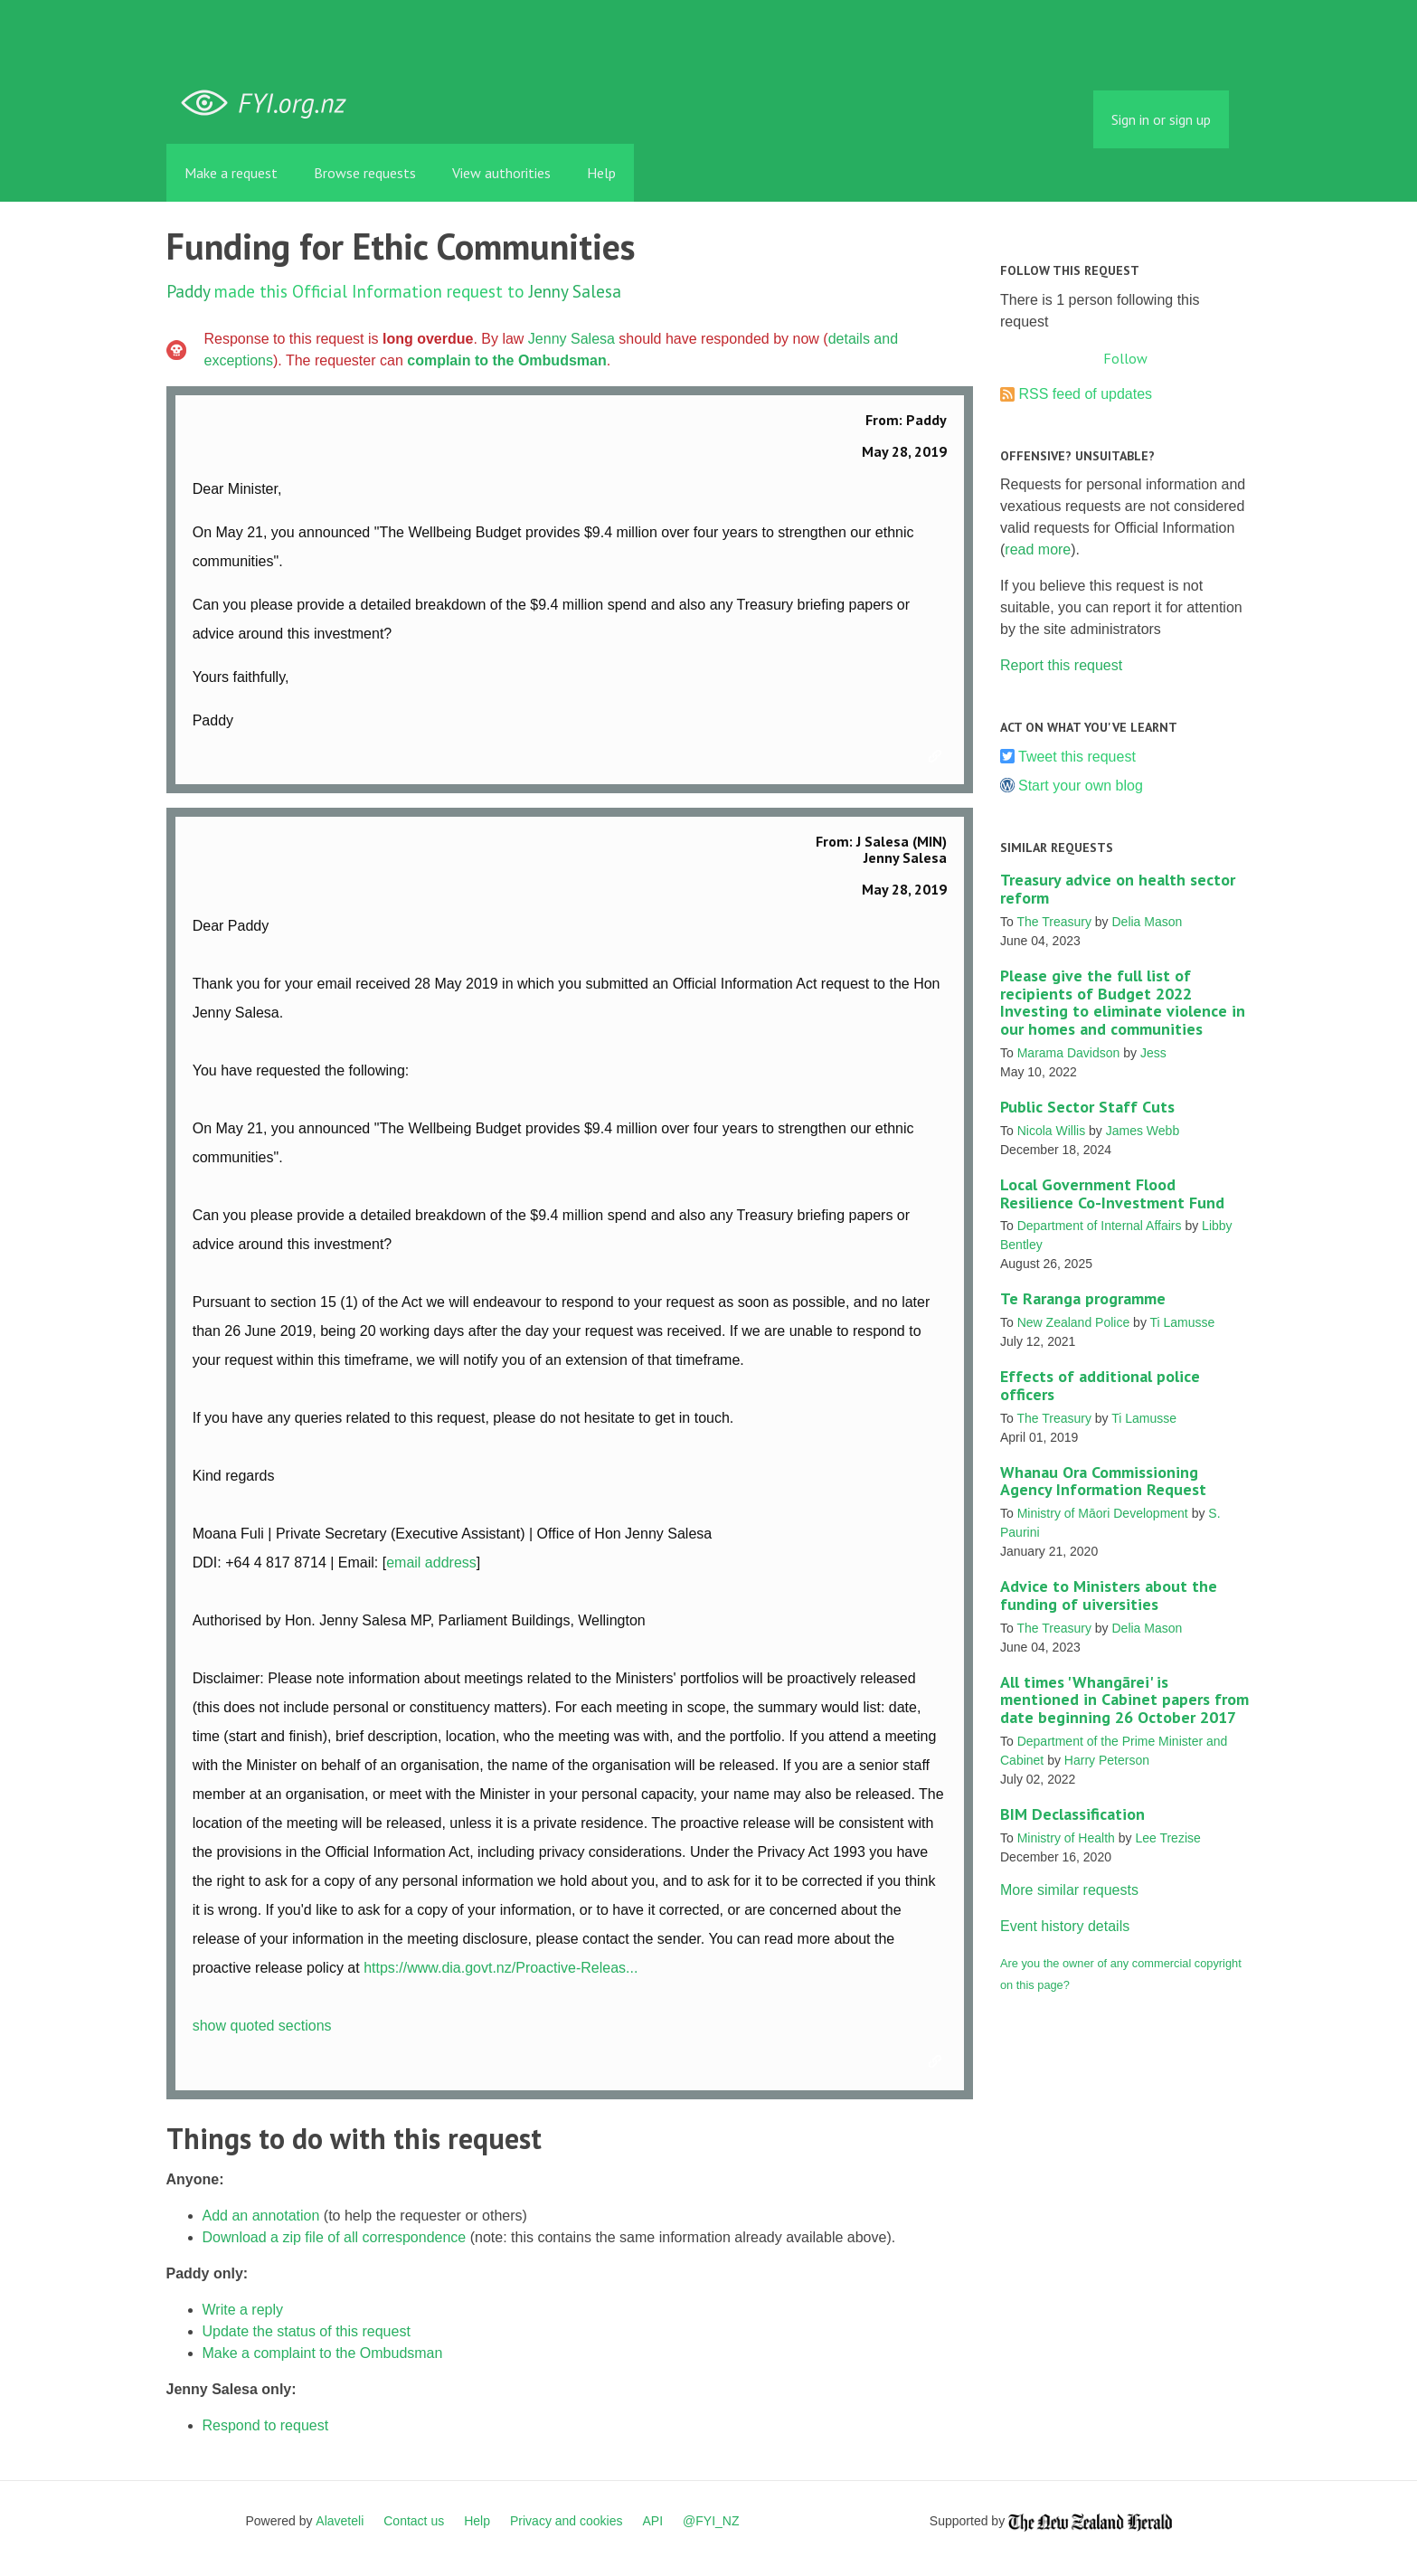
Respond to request (266, 2425)
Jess (1153, 1053)
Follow (1125, 358)
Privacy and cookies (566, 2521)
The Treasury (1053, 921)
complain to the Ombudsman (506, 360)
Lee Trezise (1167, 1838)
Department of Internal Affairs (1099, 1225)
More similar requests (1069, 1890)
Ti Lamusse (1182, 1322)
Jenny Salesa (575, 290)
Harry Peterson (1106, 1760)
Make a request (231, 173)
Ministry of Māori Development (1102, 1513)
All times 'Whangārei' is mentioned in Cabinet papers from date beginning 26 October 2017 (1124, 1700)
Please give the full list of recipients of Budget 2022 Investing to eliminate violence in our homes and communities (1122, 1002)
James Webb (1142, 1130)
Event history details (1064, 1926)
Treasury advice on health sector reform (1117, 888)
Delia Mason (1147, 921)
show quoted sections (262, 2025)
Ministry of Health (1066, 1838)
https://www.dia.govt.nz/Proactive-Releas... (501, 1967)
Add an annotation (261, 2215)
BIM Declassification (1072, 1814)
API (653, 2521)
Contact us (413, 2521)
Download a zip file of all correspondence (335, 2237)
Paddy (188, 290)
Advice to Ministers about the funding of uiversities (1108, 1595)
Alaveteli (340, 2521)
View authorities (501, 173)
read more (1038, 549)
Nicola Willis (1051, 1130)
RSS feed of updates (1085, 394)
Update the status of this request (307, 2331)
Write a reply (243, 2309)
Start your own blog (1080, 785)
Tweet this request (1077, 756)
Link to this (938, 757)
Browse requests (365, 173)
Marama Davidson (1068, 1053)
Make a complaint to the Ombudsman (323, 2353)
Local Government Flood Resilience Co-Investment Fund (1112, 1193)
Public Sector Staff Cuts (1087, 1106)
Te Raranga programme (1083, 1298)
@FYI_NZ (711, 2521)
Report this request (1061, 665)
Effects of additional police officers (1100, 1385)
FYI (270, 103)
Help (601, 173)
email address (431, 1562)
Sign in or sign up (1161, 119)
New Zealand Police (1073, 1322)
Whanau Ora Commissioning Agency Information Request (1103, 1481)
